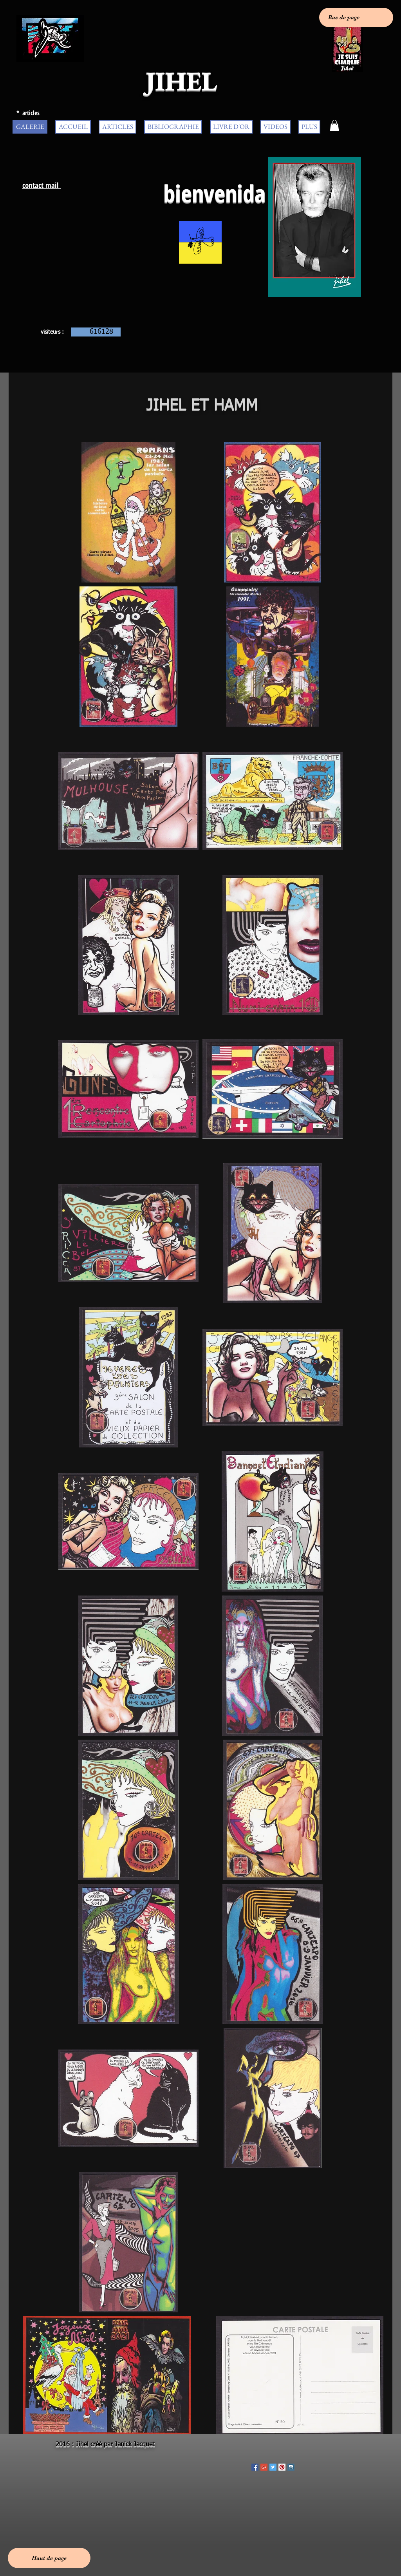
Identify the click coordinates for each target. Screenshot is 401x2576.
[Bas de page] (356, 17)
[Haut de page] (49, 2558)
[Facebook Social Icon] (254, 2467)
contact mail (41, 185)
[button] (334, 125)
